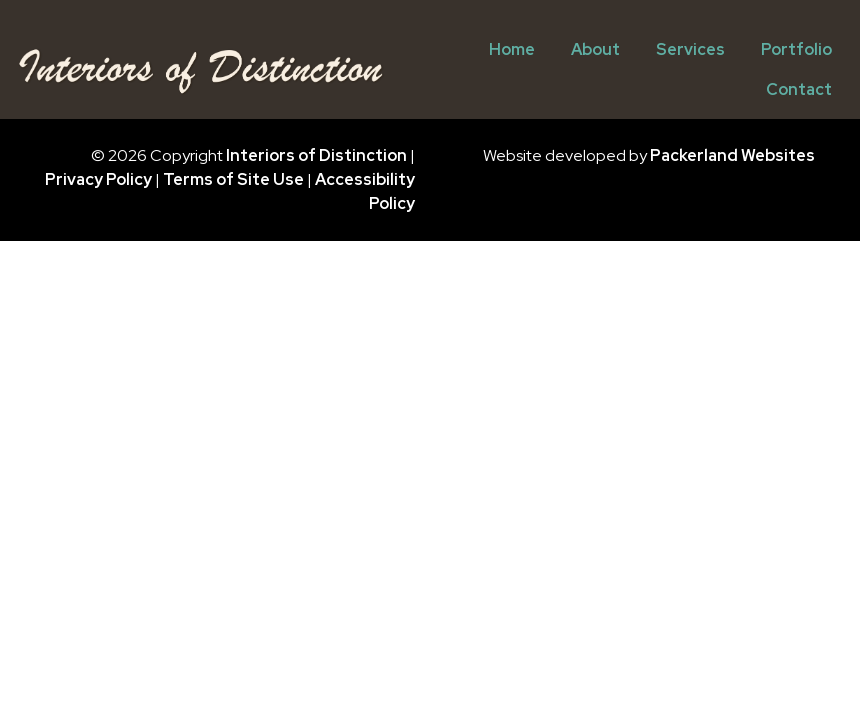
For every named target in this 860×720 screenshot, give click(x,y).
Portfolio (796, 49)
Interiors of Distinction (316, 155)
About (595, 49)
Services (690, 49)
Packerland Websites (732, 155)
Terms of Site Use (233, 179)
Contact (799, 89)
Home (512, 49)
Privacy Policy (98, 179)
